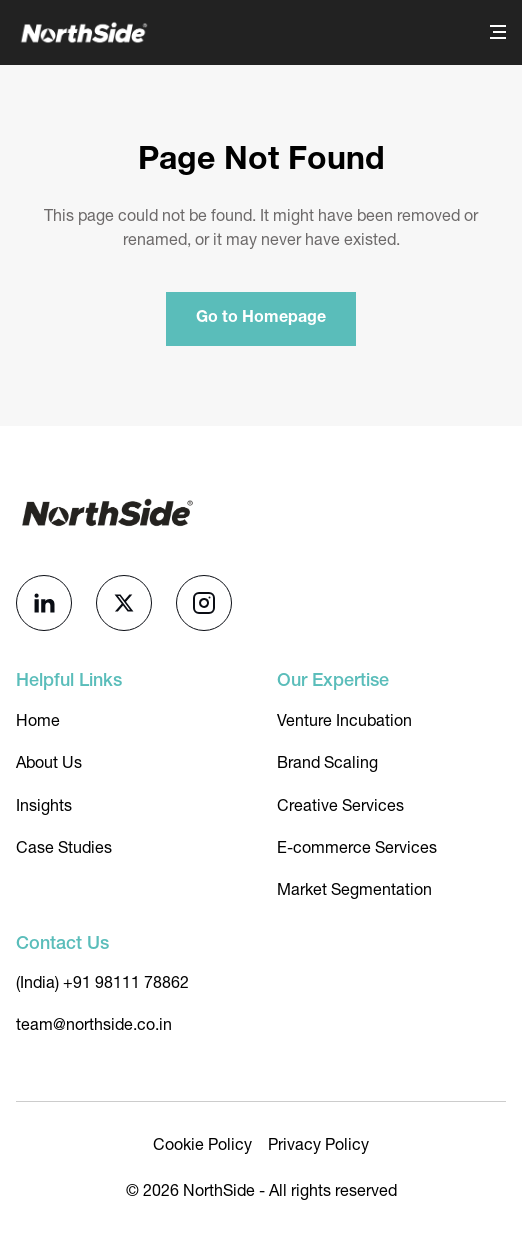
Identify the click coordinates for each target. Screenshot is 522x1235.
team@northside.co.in (94, 1024)
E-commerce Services (357, 847)
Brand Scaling (327, 762)
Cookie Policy (202, 1144)
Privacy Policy (318, 1144)
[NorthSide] (83, 32)
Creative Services (340, 805)
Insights (44, 805)
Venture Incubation (344, 720)
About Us (49, 762)
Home (38, 720)
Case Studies (64, 847)
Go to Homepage (261, 319)
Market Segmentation (354, 889)
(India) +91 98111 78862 (102, 982)
